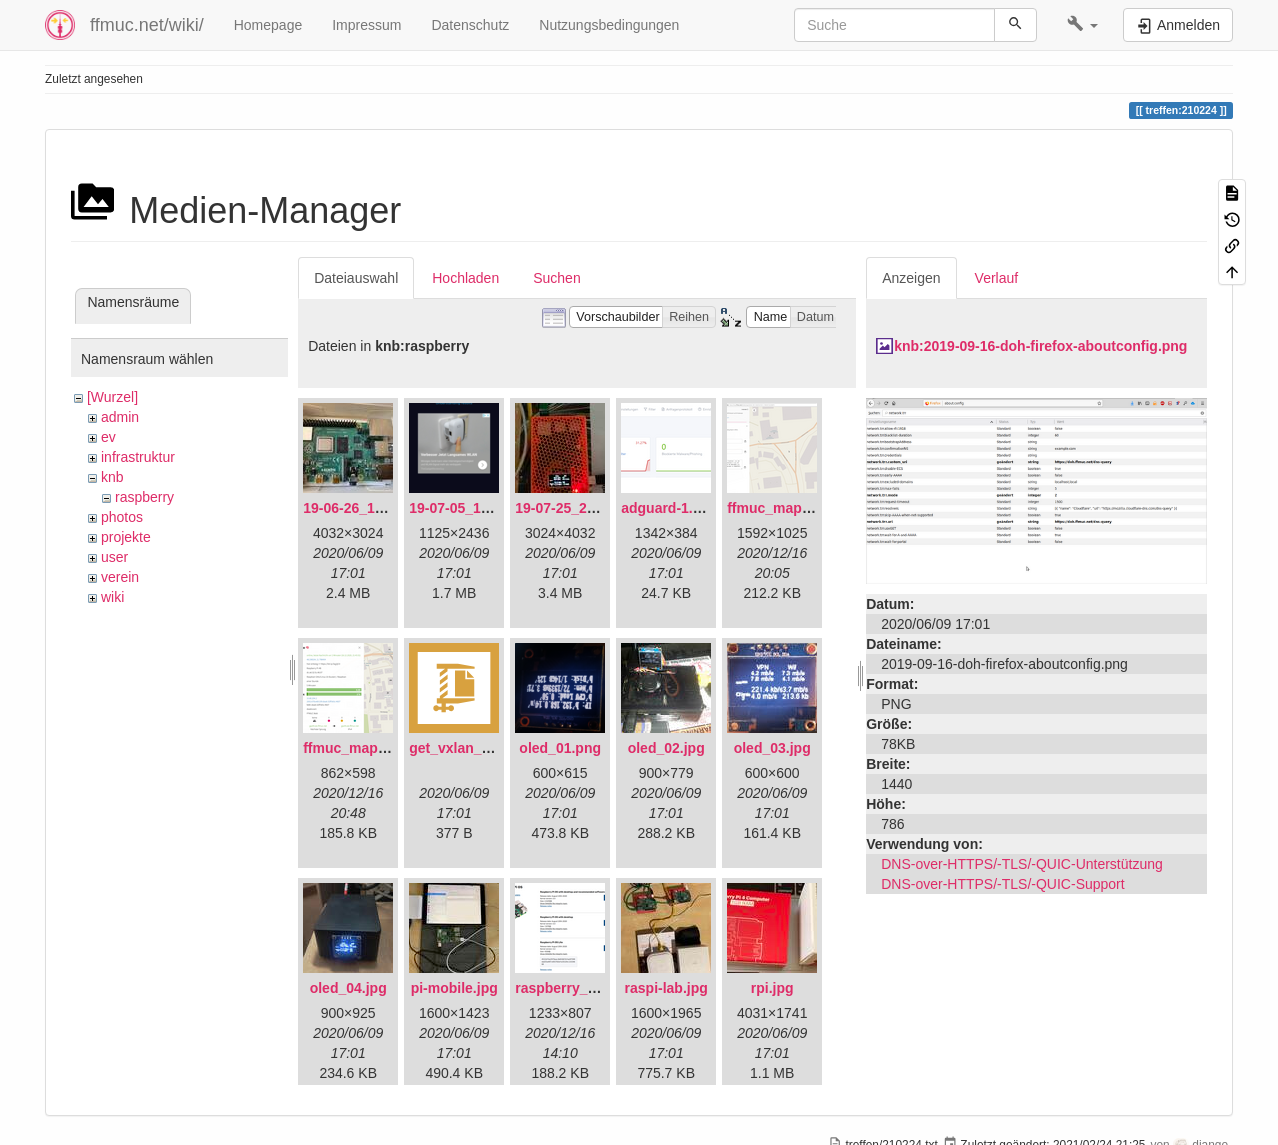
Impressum (366, 25)
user (114, 557)
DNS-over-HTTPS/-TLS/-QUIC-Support (1002, 884)
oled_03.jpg (772, 748)
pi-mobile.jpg (454, 988)
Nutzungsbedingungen (609, 25)
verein (120, 577)
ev (108, 437)
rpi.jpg (772, 988)
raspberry (144, 497)
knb (112, 477)
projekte (126, 537)
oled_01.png (560, 748)
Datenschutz (470, 25)
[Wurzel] (112, 397)
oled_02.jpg (666, 748)
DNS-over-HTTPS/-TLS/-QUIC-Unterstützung (1022, 864)
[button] (1082, 25)
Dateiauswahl (356, 278)
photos (122, 517)
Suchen (556, 278)
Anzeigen (911, 278)
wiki (112, 597)
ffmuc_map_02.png (367, 748)
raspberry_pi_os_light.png (603, 988)
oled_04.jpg (348, 988)
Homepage (268, 25)
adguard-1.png (669, 508)
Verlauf (997, 278)
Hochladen (465, 278)
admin (120, 417)
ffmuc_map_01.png (791, 508)
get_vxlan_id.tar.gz (471, 748)
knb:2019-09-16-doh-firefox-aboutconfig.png (1040, 346)
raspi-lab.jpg (666, 988)
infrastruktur (138, 457)
